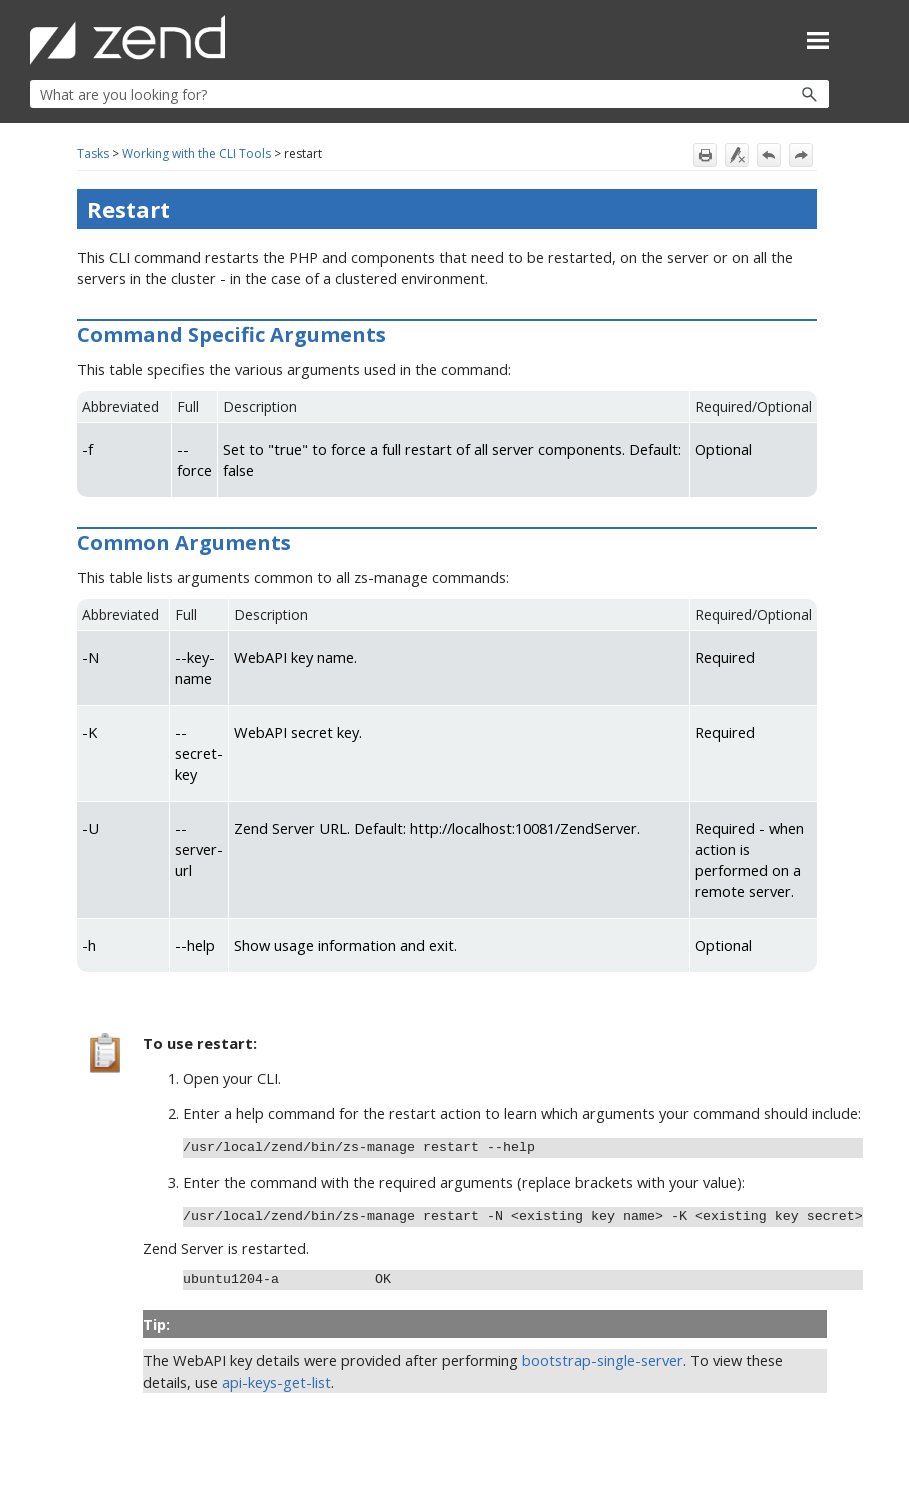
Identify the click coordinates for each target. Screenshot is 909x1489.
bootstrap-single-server (602, 1360)
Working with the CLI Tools (196, 153)
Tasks (93, 153)
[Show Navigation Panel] (818, 40)
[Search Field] (429, 94)
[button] (766, 94)
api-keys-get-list (276, 1382)
